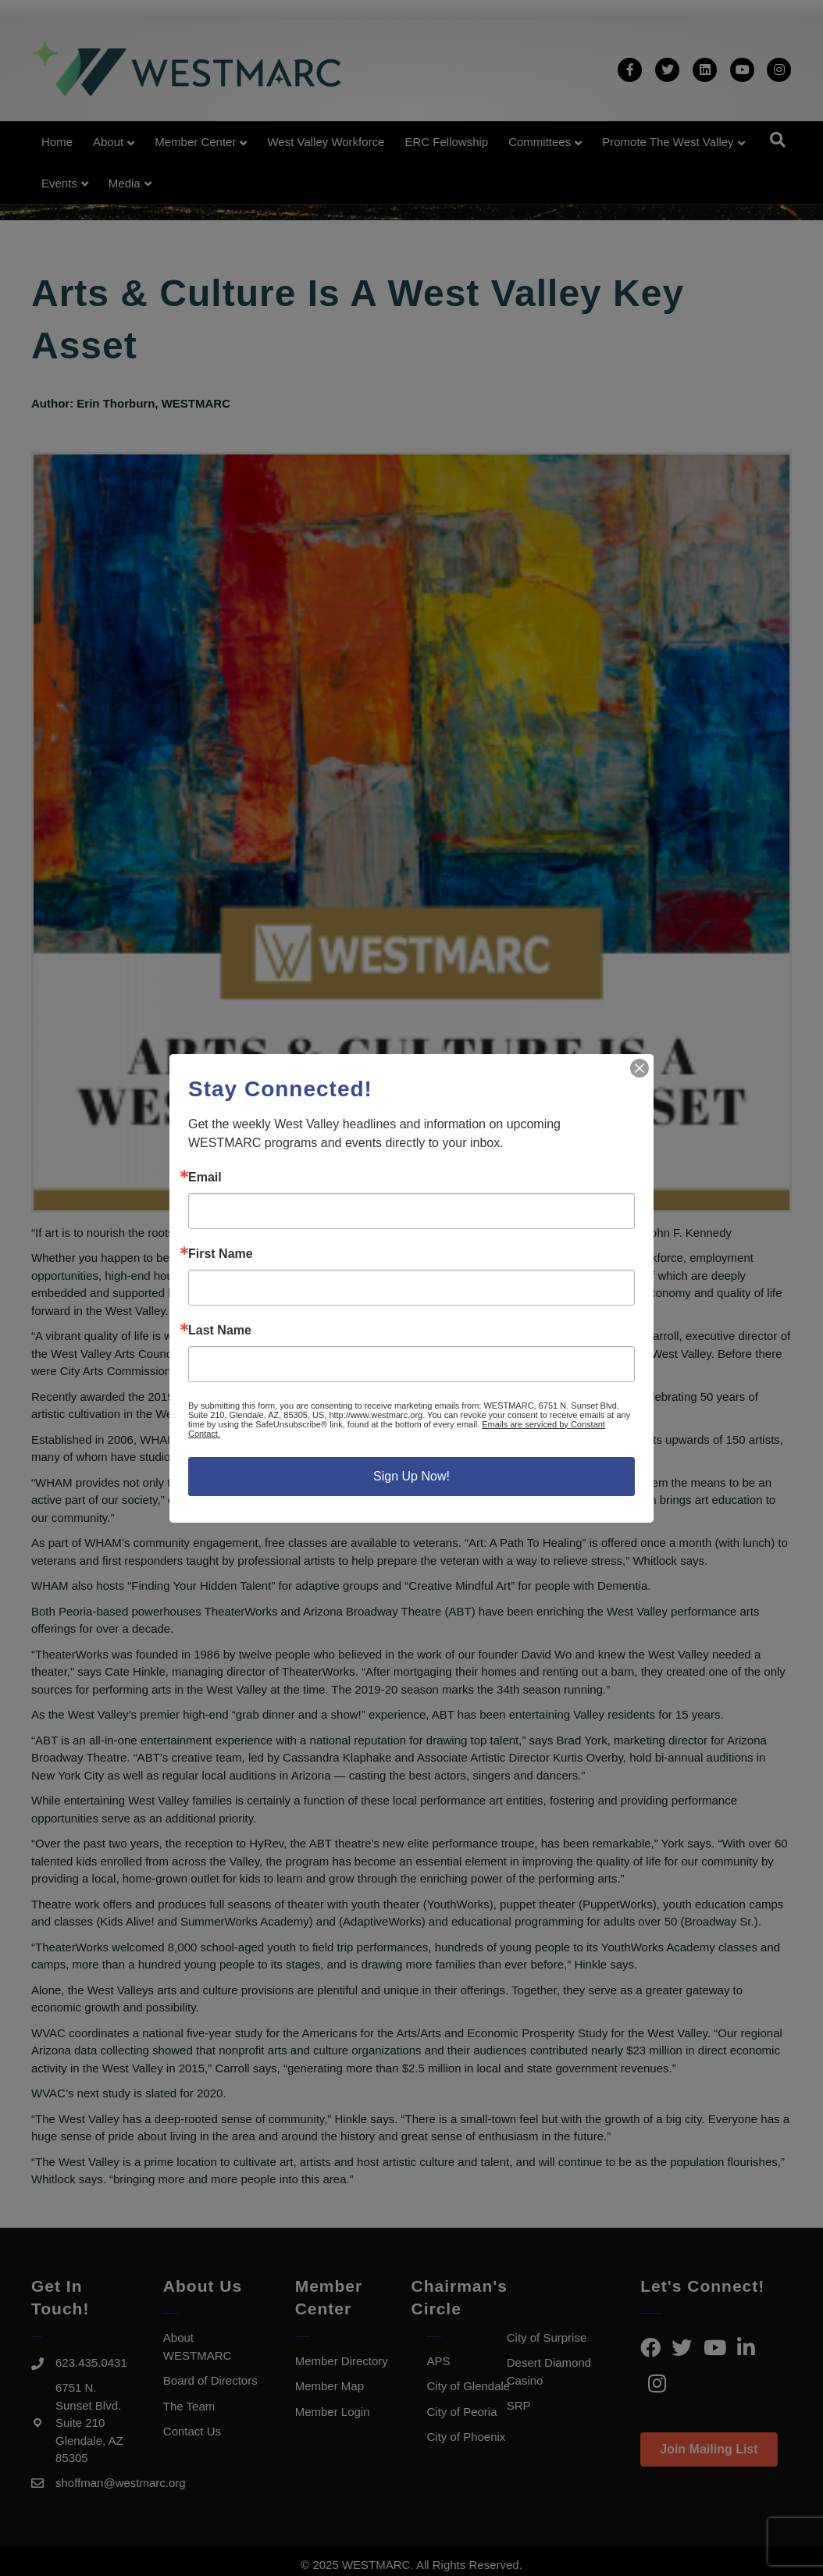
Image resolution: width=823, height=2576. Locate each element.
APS (438, 2361)
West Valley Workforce (325, 141)
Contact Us (192, 2431)
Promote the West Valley (667, 141)
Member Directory (341, 2361)
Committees (539, 141)
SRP (519, 2405)
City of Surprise (547, 2337)
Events (59, 183)
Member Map (329, 2386)
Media (125, 183)
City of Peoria (461, 2411)
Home (57, 141)
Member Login (332, 2411)
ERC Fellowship (446, 141)
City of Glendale (468, 2386)
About (108, 141)
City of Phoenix (465, 2436)
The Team (189, 2406)
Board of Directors (210, 2380)
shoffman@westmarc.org (120, 2482)
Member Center (195, 141)
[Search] (778, 140)
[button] (708, 2449)
